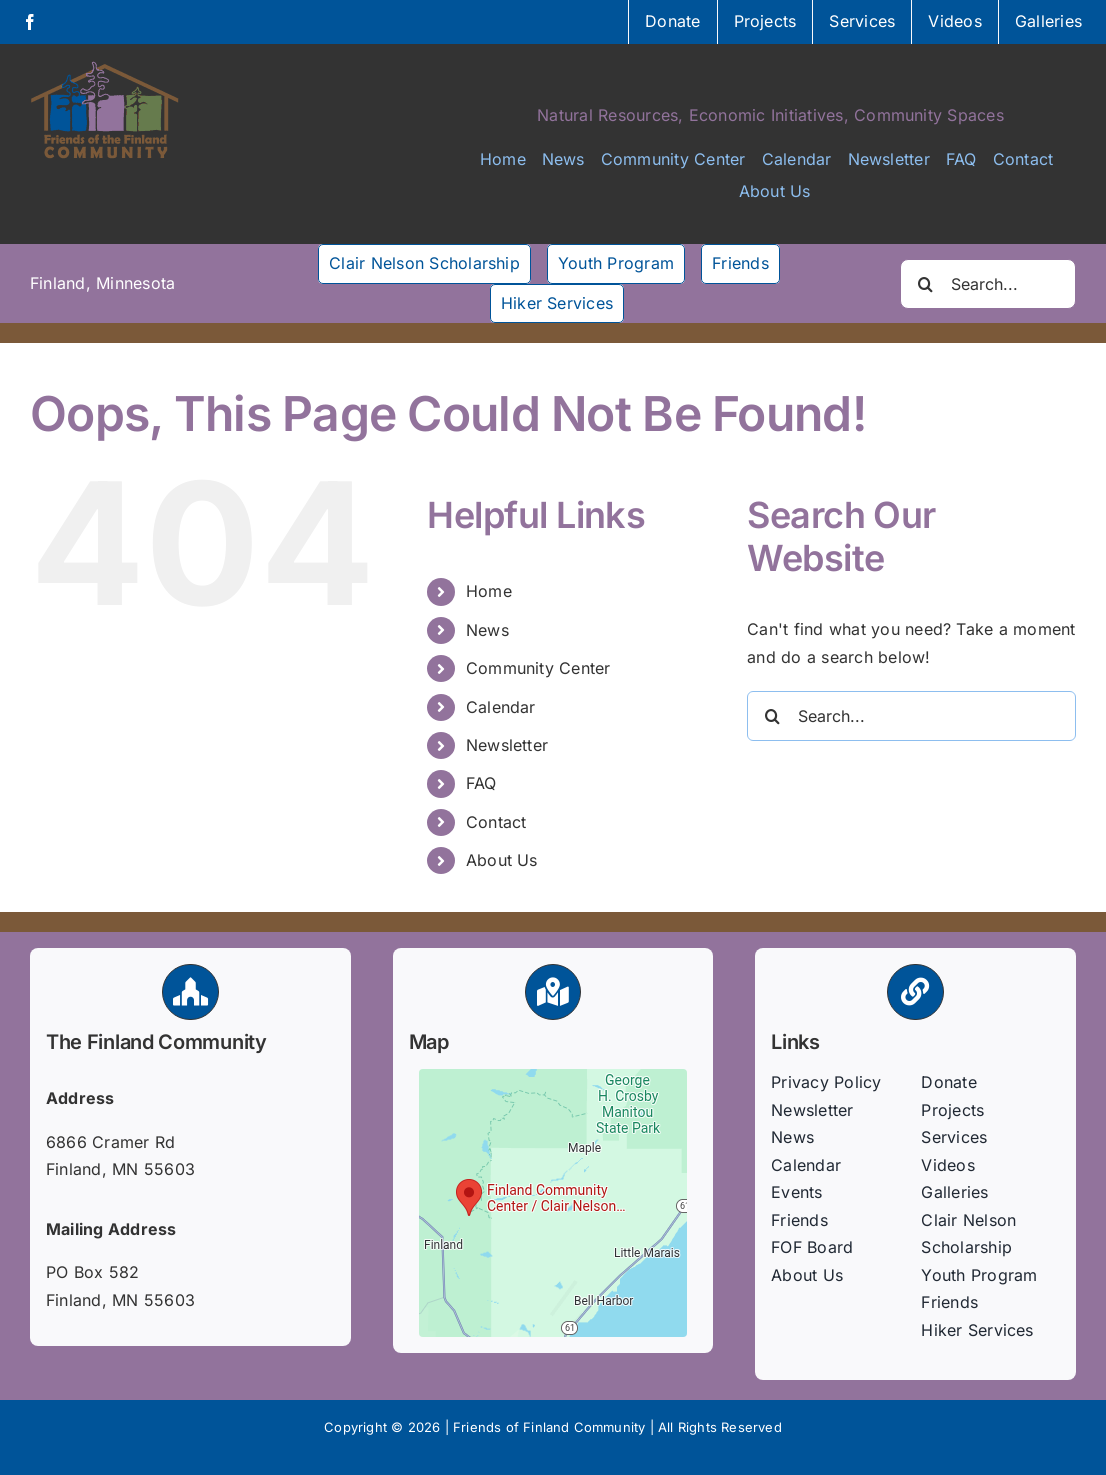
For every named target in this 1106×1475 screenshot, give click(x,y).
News (487, 630)
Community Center (538, 668)
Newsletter (507, 745)
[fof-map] (553, 1077)
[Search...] (988, 284)
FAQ (481, 783)
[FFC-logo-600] (105, 68)
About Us (502, 860)
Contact (496, 822)
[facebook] (30, 22)
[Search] (925, 284)
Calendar (501, 707)
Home (489, 591)
